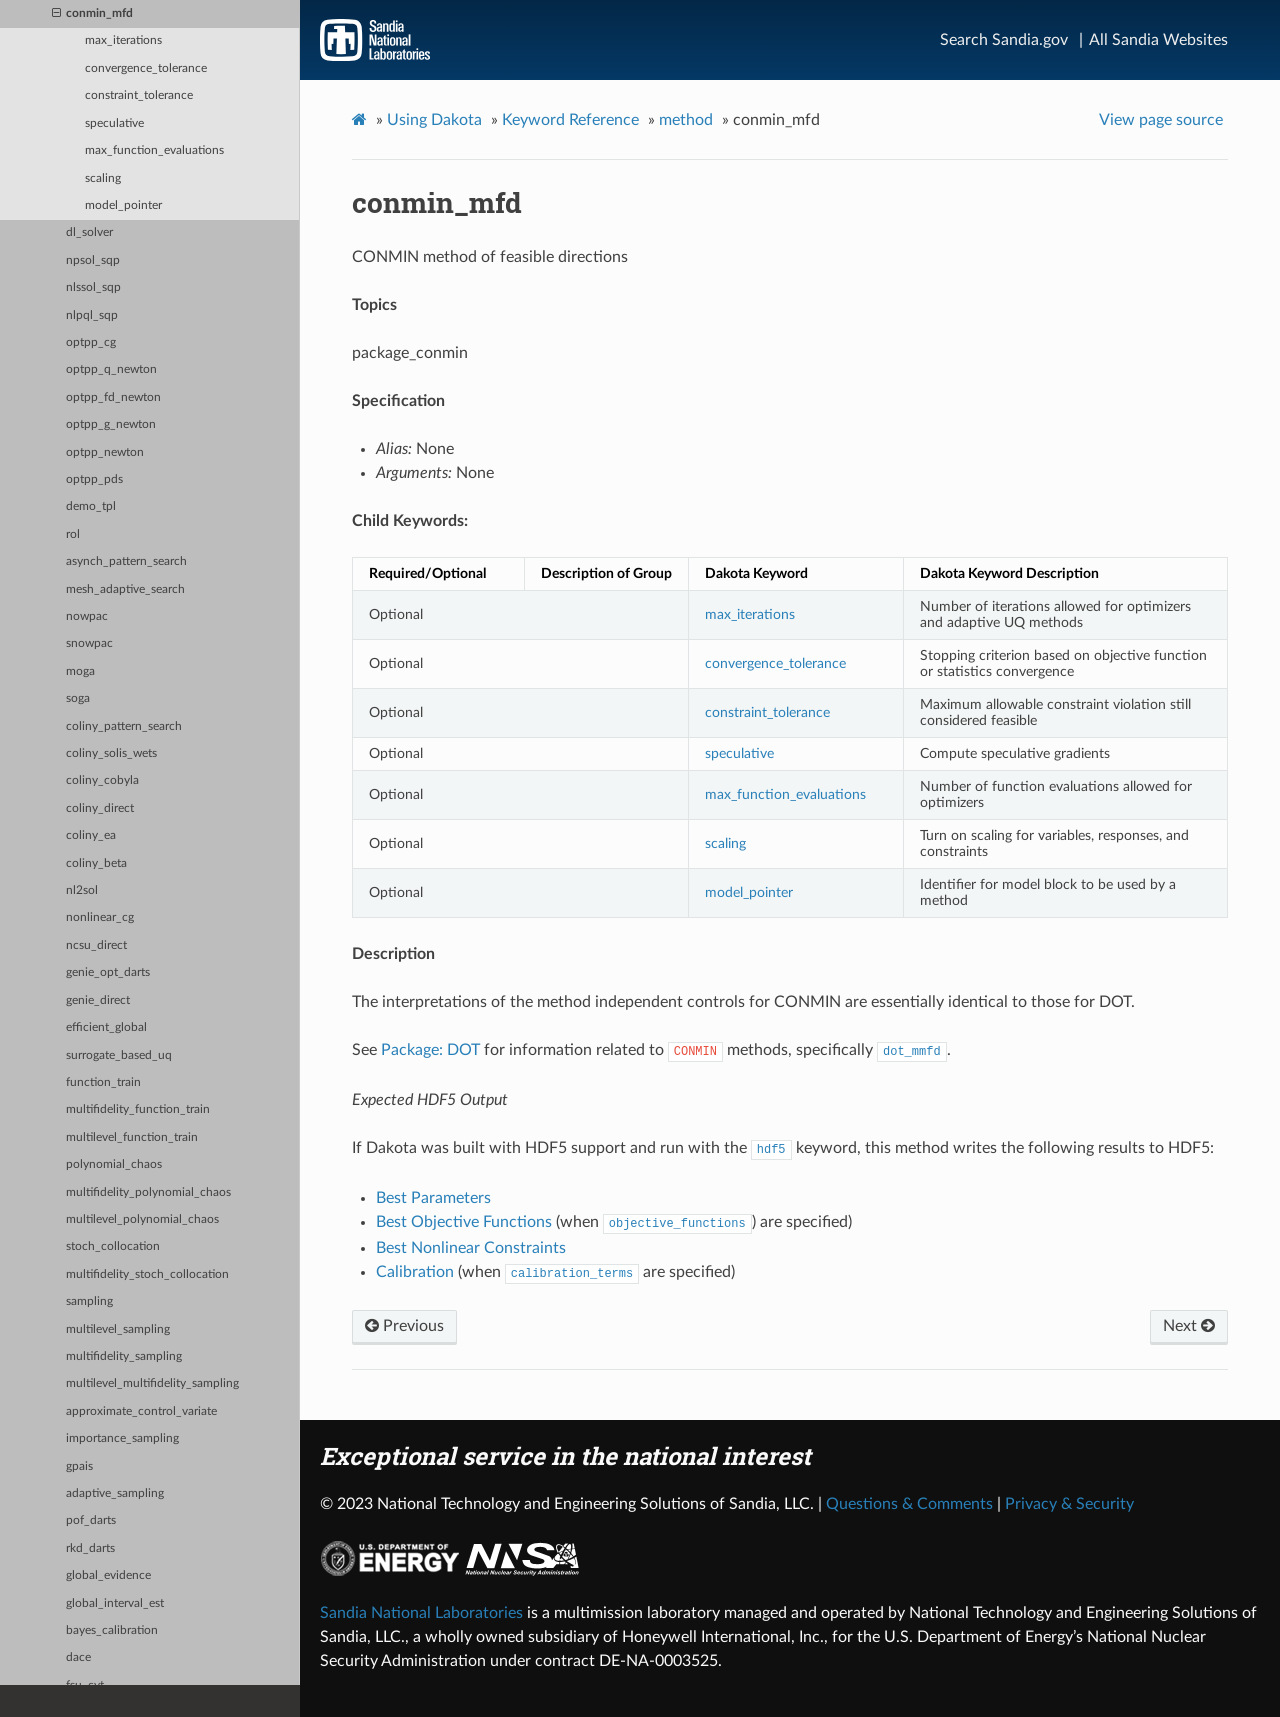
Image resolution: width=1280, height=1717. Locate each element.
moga (80, 671)
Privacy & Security (1069, 1504)
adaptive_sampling (115, 1493)
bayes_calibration (112, 1630)
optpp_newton (105, 452)
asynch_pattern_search (126, 561)
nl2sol (82, 890)
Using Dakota (434, 120)
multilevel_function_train (132, 1137)
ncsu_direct (96, 945)
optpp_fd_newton (113, 397)
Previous (404, 1326)
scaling (103, 178)
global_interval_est (115, 1603)
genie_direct (98, 1000)
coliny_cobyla (102, 780)
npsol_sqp (93, 260)
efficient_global (106, 1027)
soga (78, 698)
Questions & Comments (909, 1504)
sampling (89, 1301)
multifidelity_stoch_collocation (147, 1274)
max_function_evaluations (154, 150)
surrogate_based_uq (119, 1055)
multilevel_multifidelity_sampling (152, 1383)
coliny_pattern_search (124, 726)
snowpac (89, 643)
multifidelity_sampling (124, 1356)
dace (78, 1657)
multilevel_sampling (118, 1329)
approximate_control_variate (141, 1411)
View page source (1161, 120)
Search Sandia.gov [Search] (1004, 40)
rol (73, 534)
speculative (114, 123)
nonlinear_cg (100, 917)
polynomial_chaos (114, 1164)
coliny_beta (96, 863)
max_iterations (123, 40)
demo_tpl (91, 506)
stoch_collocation (113, 1246)
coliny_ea (91, 835)
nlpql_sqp (92, 315)
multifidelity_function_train (138, 1109)
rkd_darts (90, 1548)
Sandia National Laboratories (421, 1613)
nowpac (87, 616)
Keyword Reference (570, 120)
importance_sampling (122, 1438)
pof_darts (91, 1520)
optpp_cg (91, 342)
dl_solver (89, 232)
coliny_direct (100, 808)
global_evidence (108, 1575)
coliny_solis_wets (111, 753)
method (686, 120)
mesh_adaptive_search (125, 589)
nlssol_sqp (93, 287)
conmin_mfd (92, 14)
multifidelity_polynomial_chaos (148, 1192)
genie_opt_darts (108, 972)
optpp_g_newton (111, 424)
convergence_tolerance (146, 68)
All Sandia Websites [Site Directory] (1158, 40)
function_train (103, 1082)
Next (1189, 1326)
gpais (79, 1466)
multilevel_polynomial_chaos (142, 1219)
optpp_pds (94, 479)
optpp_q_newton (111, 369)
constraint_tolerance (139, 95)
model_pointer (123, 205)
